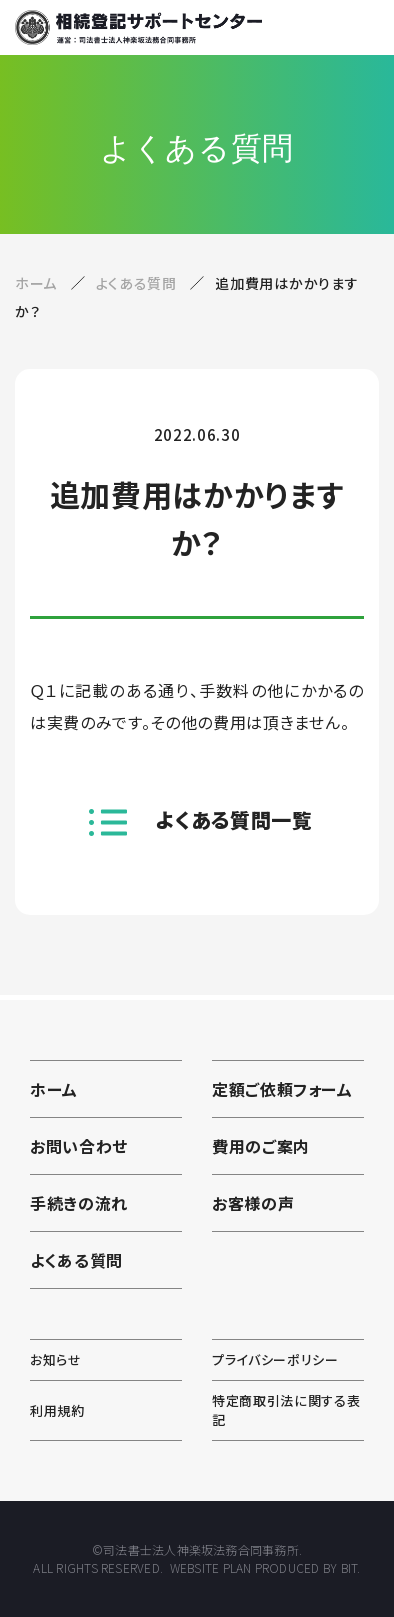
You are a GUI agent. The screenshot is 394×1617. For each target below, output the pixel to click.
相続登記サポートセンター (138, 27)
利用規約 (57, 1410)
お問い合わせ (79, 1146)
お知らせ (56, 1359)
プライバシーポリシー (275, 1359)
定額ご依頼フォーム (282, 1089)
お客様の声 (253, 1203)
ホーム (36, 283)
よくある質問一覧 (234, 819)
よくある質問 (138, 283)
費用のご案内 (261, 1146)
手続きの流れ (79, 1203)
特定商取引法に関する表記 (286, 1410)
